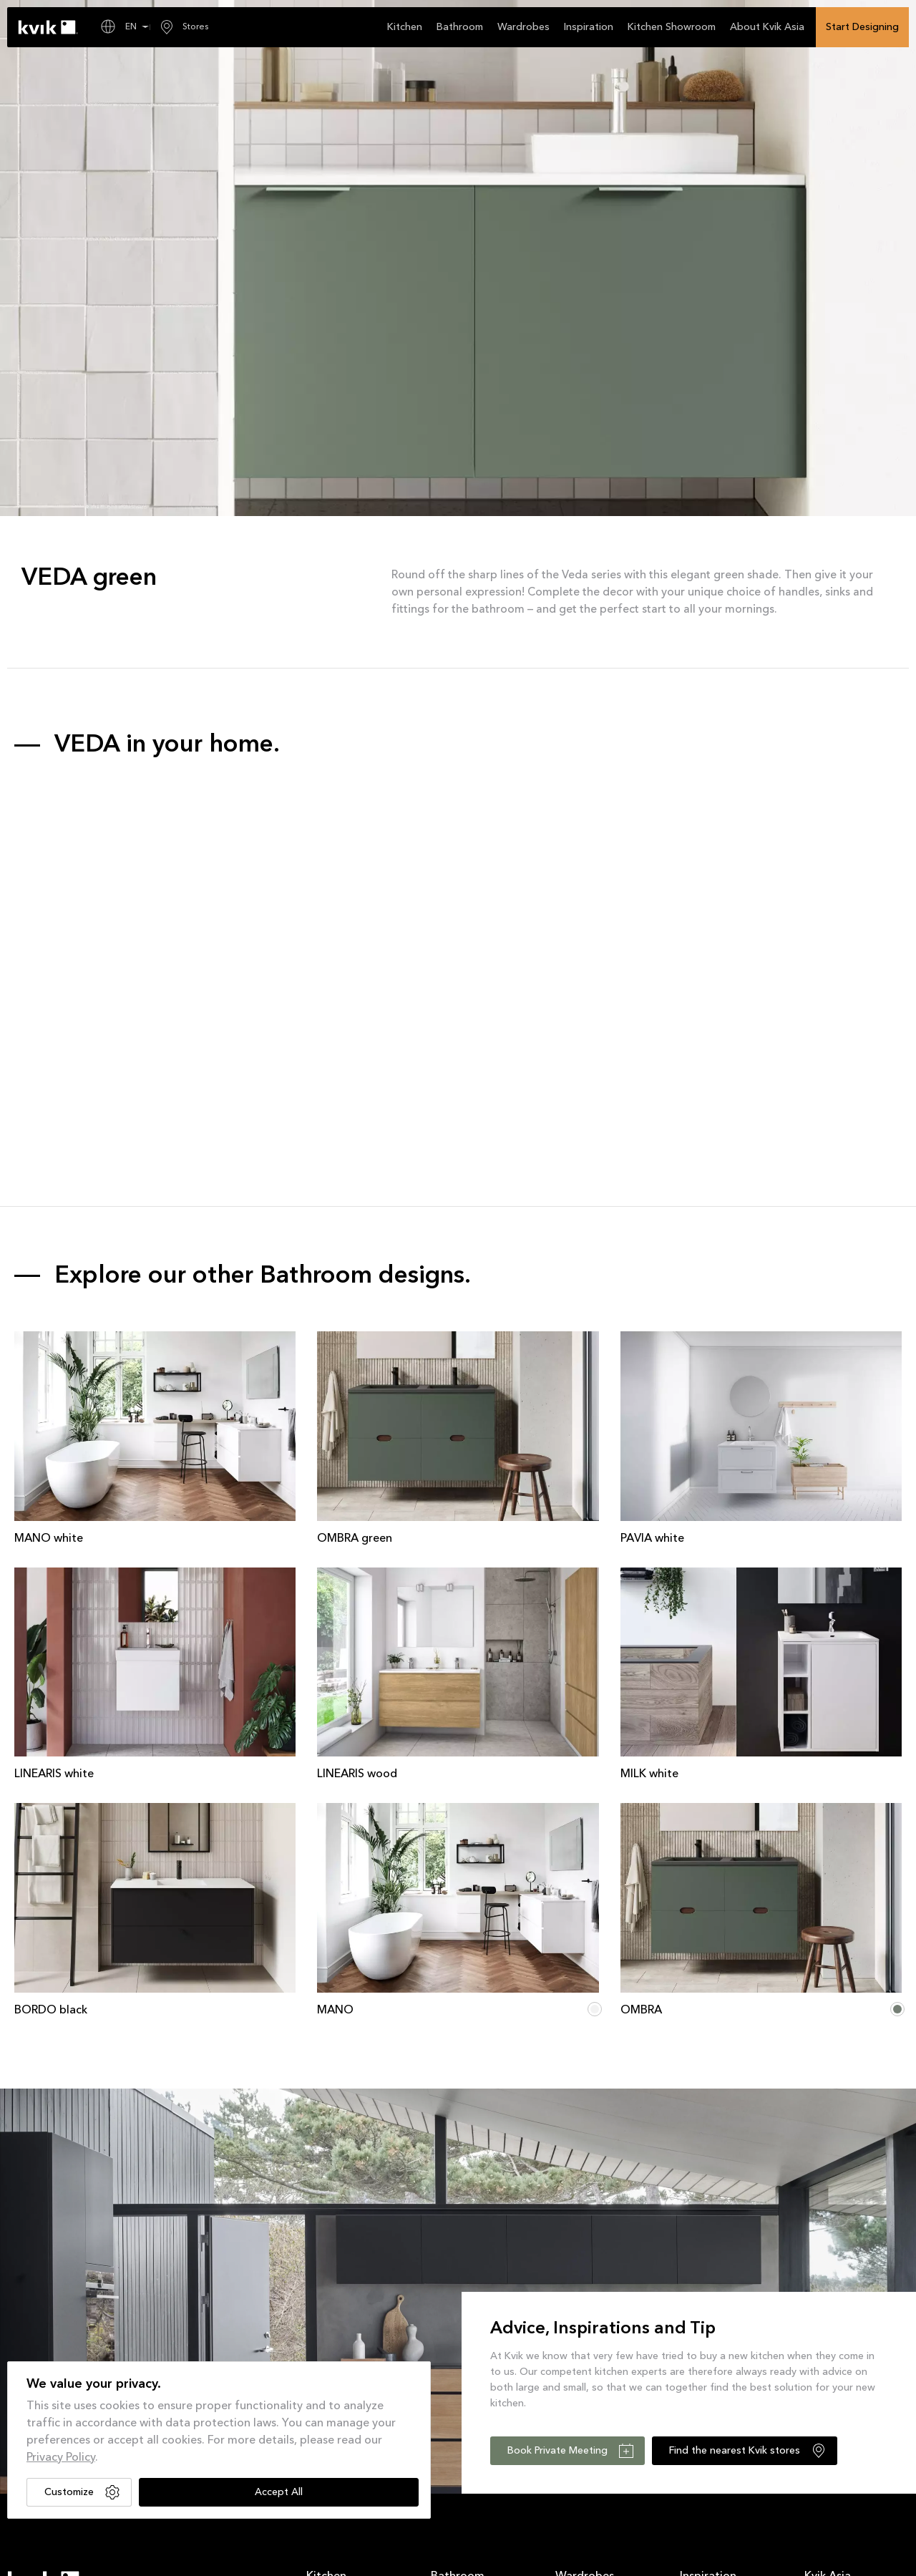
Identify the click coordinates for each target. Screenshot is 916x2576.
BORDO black (50, 1718)
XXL (812, 2334)
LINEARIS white (54, 1482)
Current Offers (708, 2334)
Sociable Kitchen (838, 2371)
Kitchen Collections (345, 2315)
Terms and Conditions (52, 2556)
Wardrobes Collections (602, 2315)
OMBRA (641, 1718)
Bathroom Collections (475, 2315)
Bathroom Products (469, 2334)
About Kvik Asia (836, 2315)
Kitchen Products (339, 2334)
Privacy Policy (60, 2458)
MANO (335, 1718)
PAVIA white (652, 1247)
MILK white (649, 1483)
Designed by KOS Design (727, 2556)
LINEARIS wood (357, 1482)
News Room (704, 2315)
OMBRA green (354, 1247)
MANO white (48, 1247)
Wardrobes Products (596, 2334)
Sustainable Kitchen (844, 2352)
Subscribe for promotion (475, 2481)
